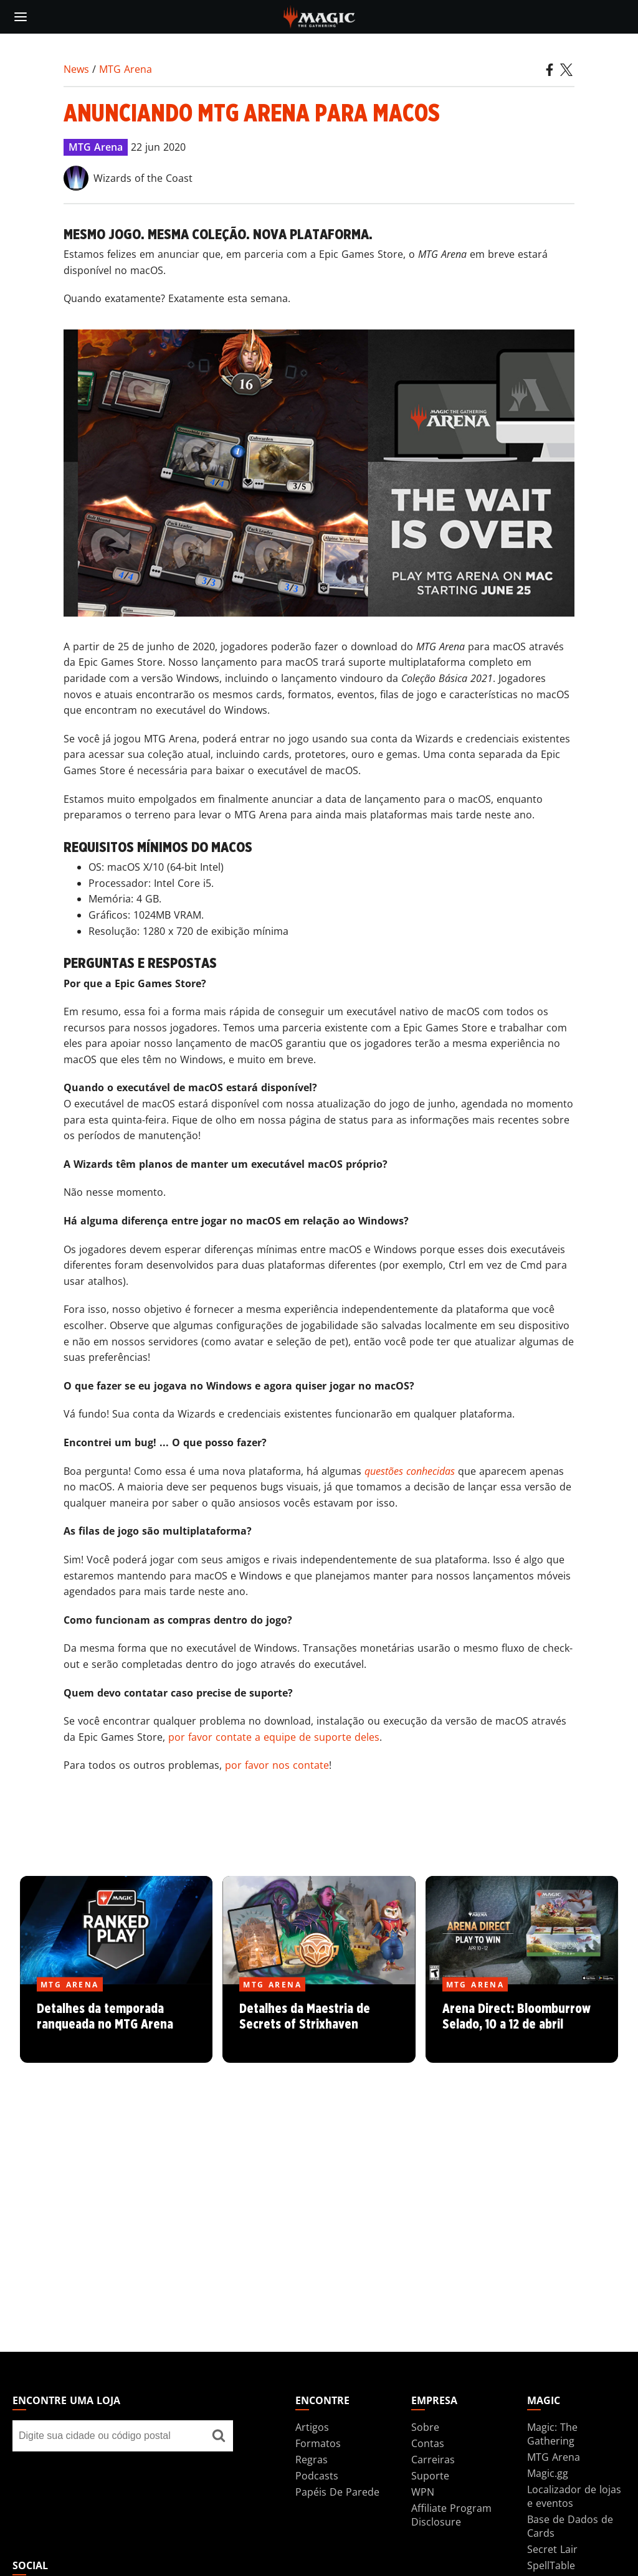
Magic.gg (547, 2473)
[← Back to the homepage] (319, 15)
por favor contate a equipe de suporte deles (273, 1737)
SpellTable (551, 2565)
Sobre (425, 2427)
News (76, 69)
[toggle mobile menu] (20, 17)
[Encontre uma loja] (219, 2435)
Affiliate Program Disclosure (451, 2515)
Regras (311, 2459)
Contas (427, 2443)
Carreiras (433, 2459)
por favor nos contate (277, 1765)
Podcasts (316, 2476)
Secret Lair (552, 2549)
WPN (422, 2492)
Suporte (430, 2476)
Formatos (318, 2443)
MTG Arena (125, 69)
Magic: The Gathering (552, 2434)
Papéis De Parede (337, 2492)
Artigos (312, 2427)
